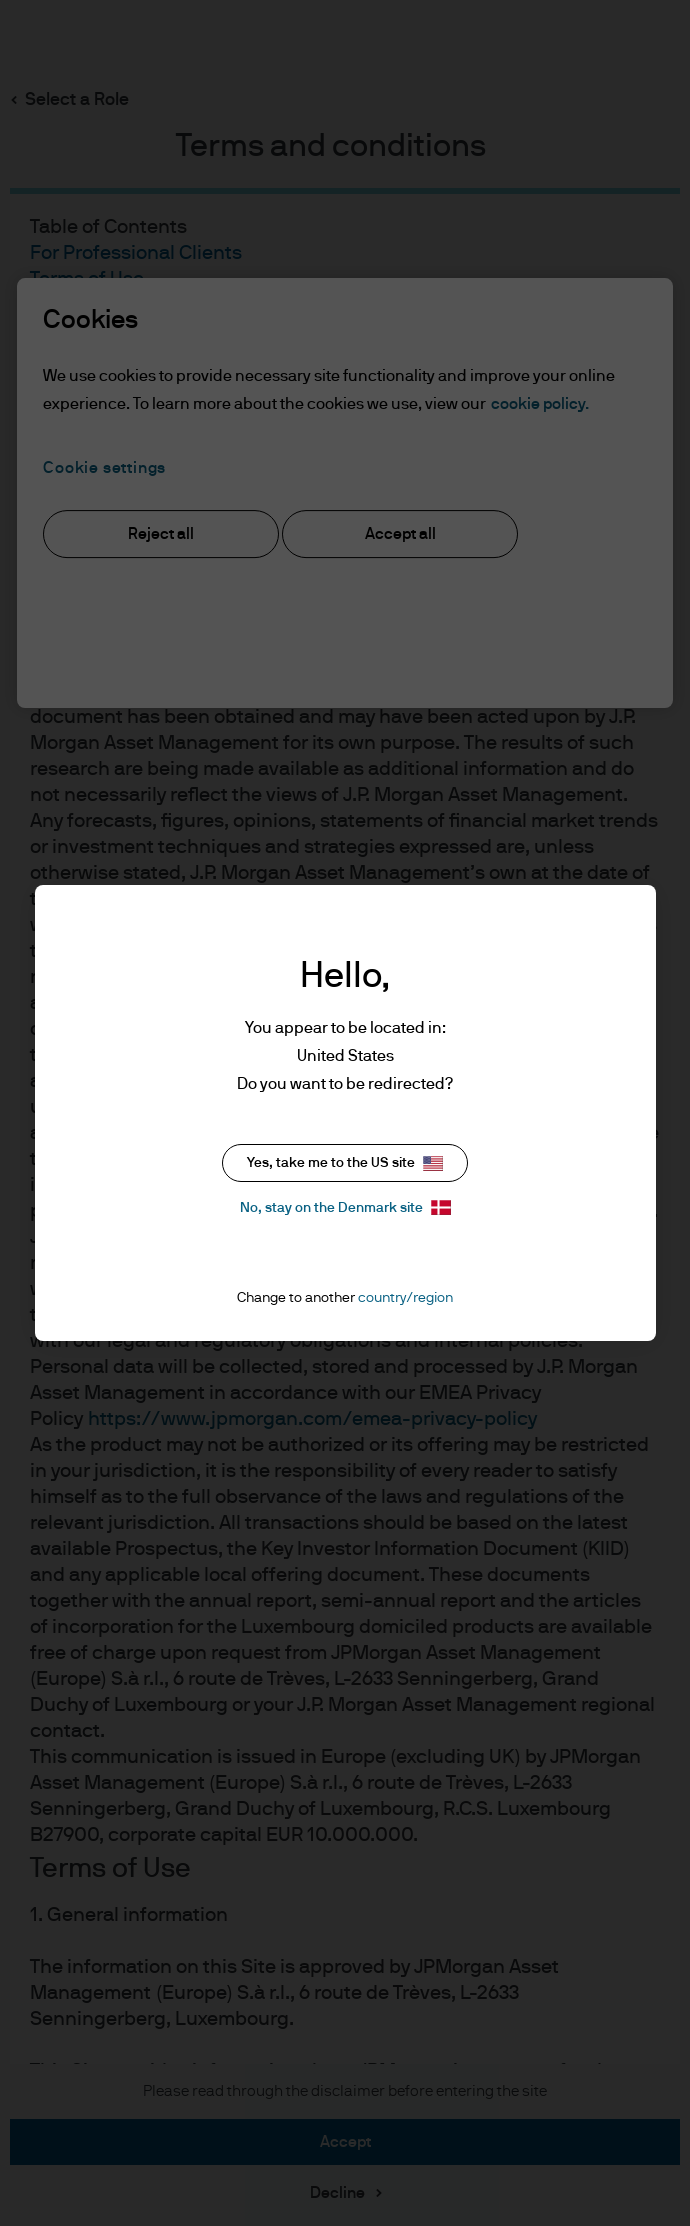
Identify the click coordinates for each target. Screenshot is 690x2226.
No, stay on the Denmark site (345, 1207)
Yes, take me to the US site (345, 1163)
